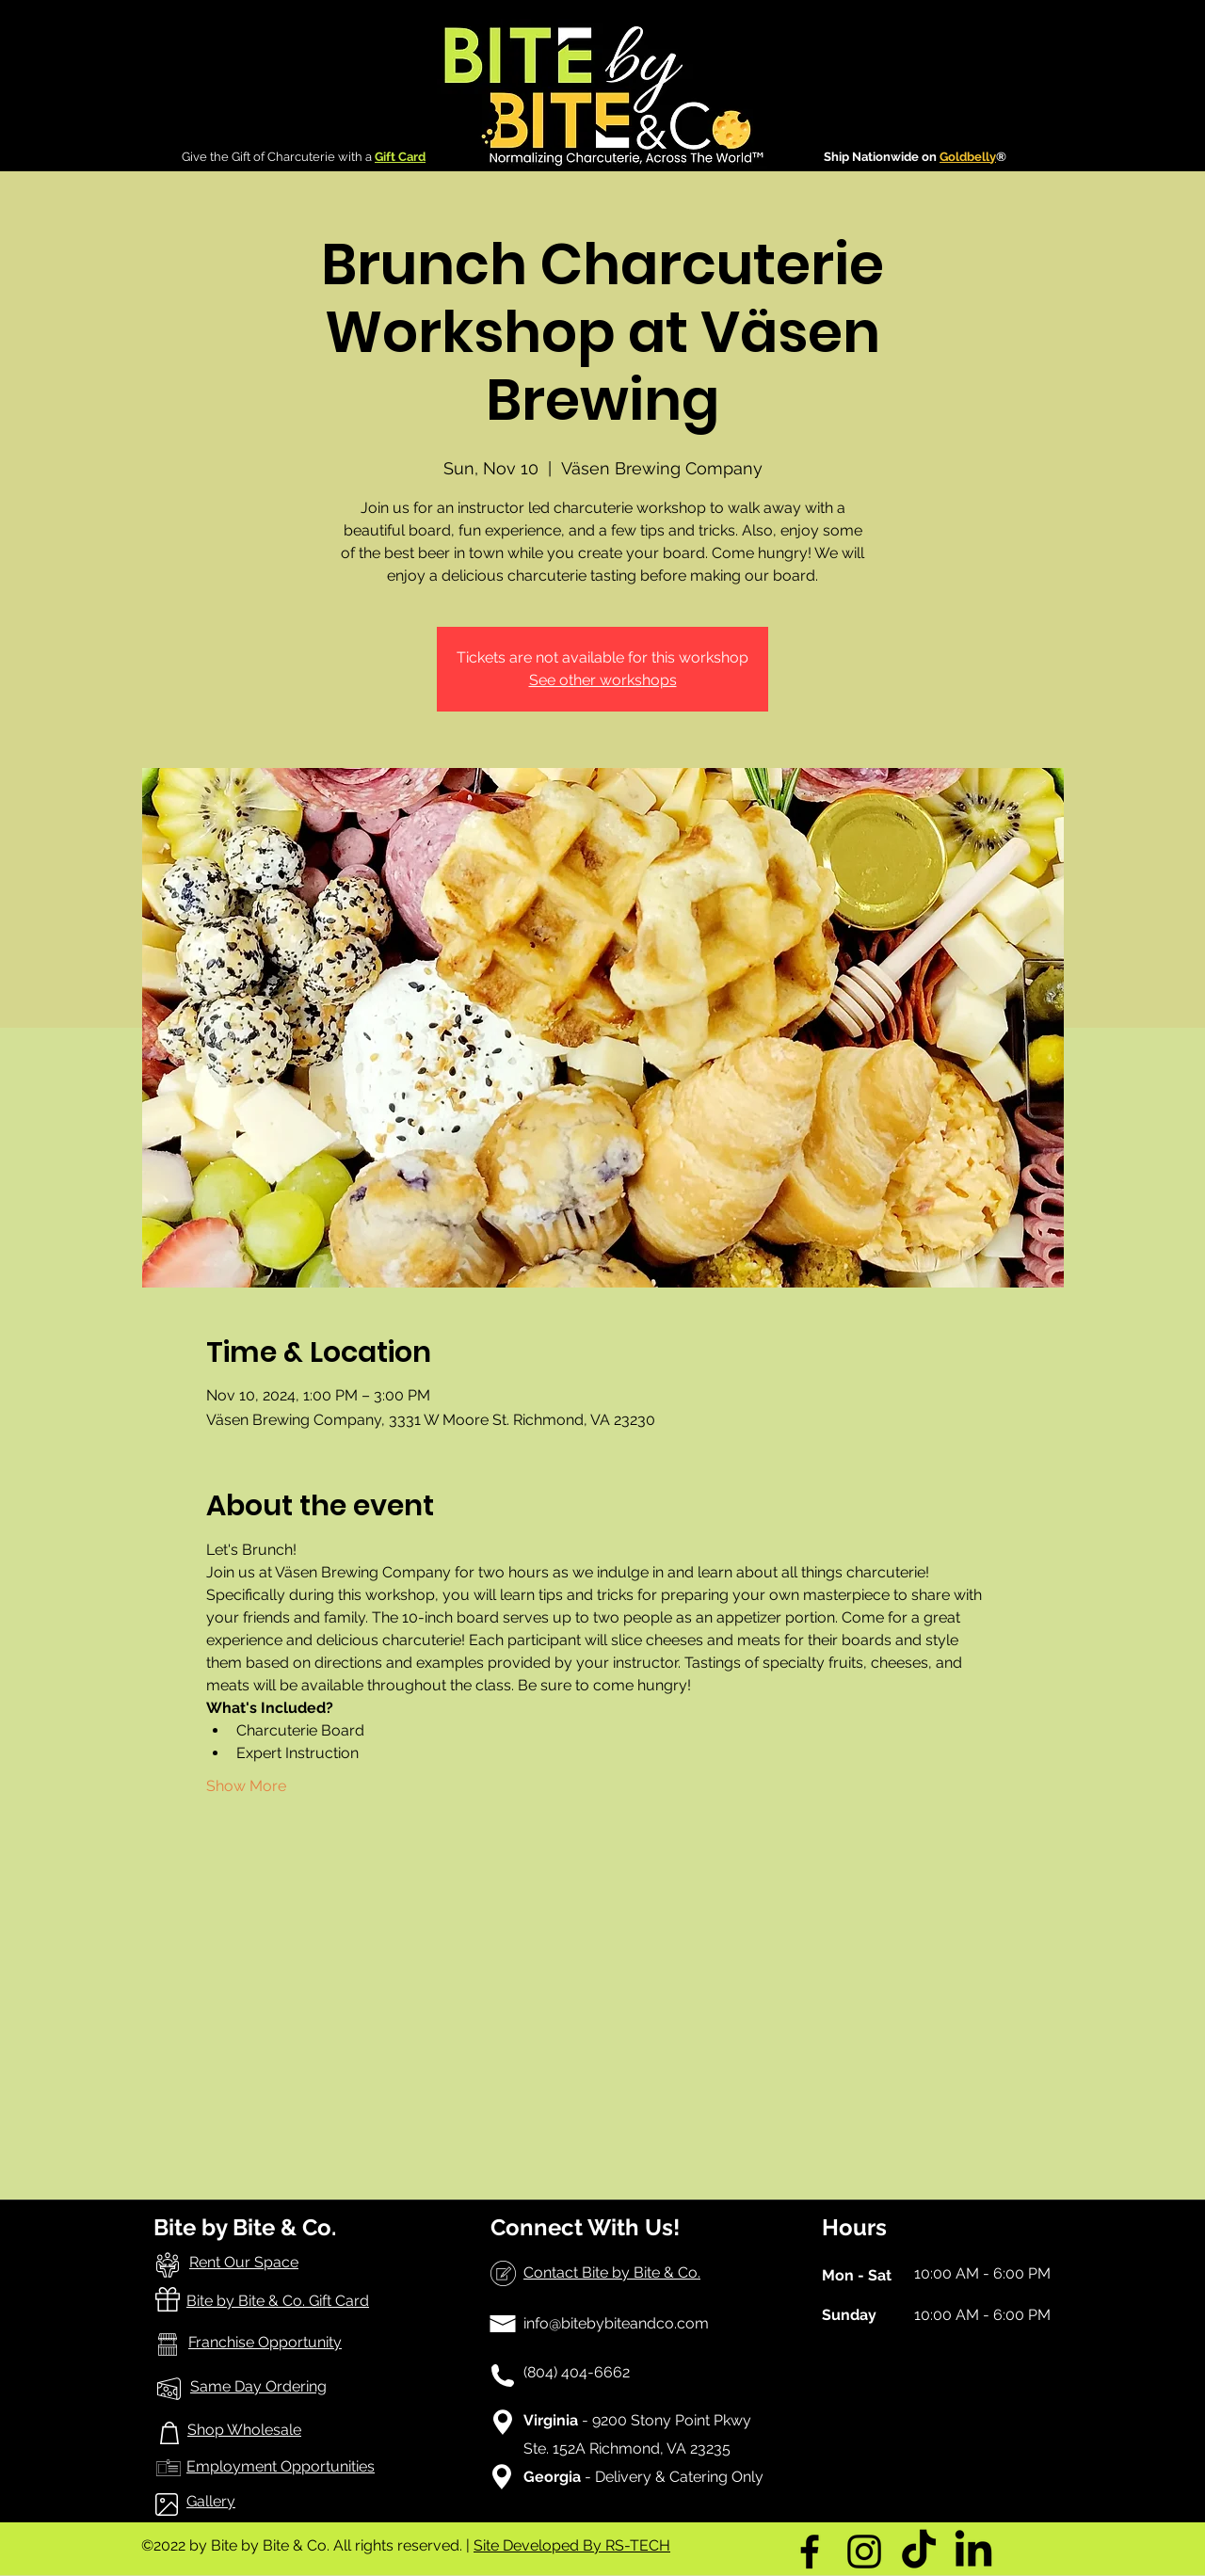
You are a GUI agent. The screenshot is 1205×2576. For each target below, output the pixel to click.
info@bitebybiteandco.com (616, 2323)
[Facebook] (809, 2551)
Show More (246, 1786)
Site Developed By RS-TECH (572, 2545)
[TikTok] (918, 2551)
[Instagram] (864, 2551)
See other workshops (603, 680)
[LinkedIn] (973, 2551)
